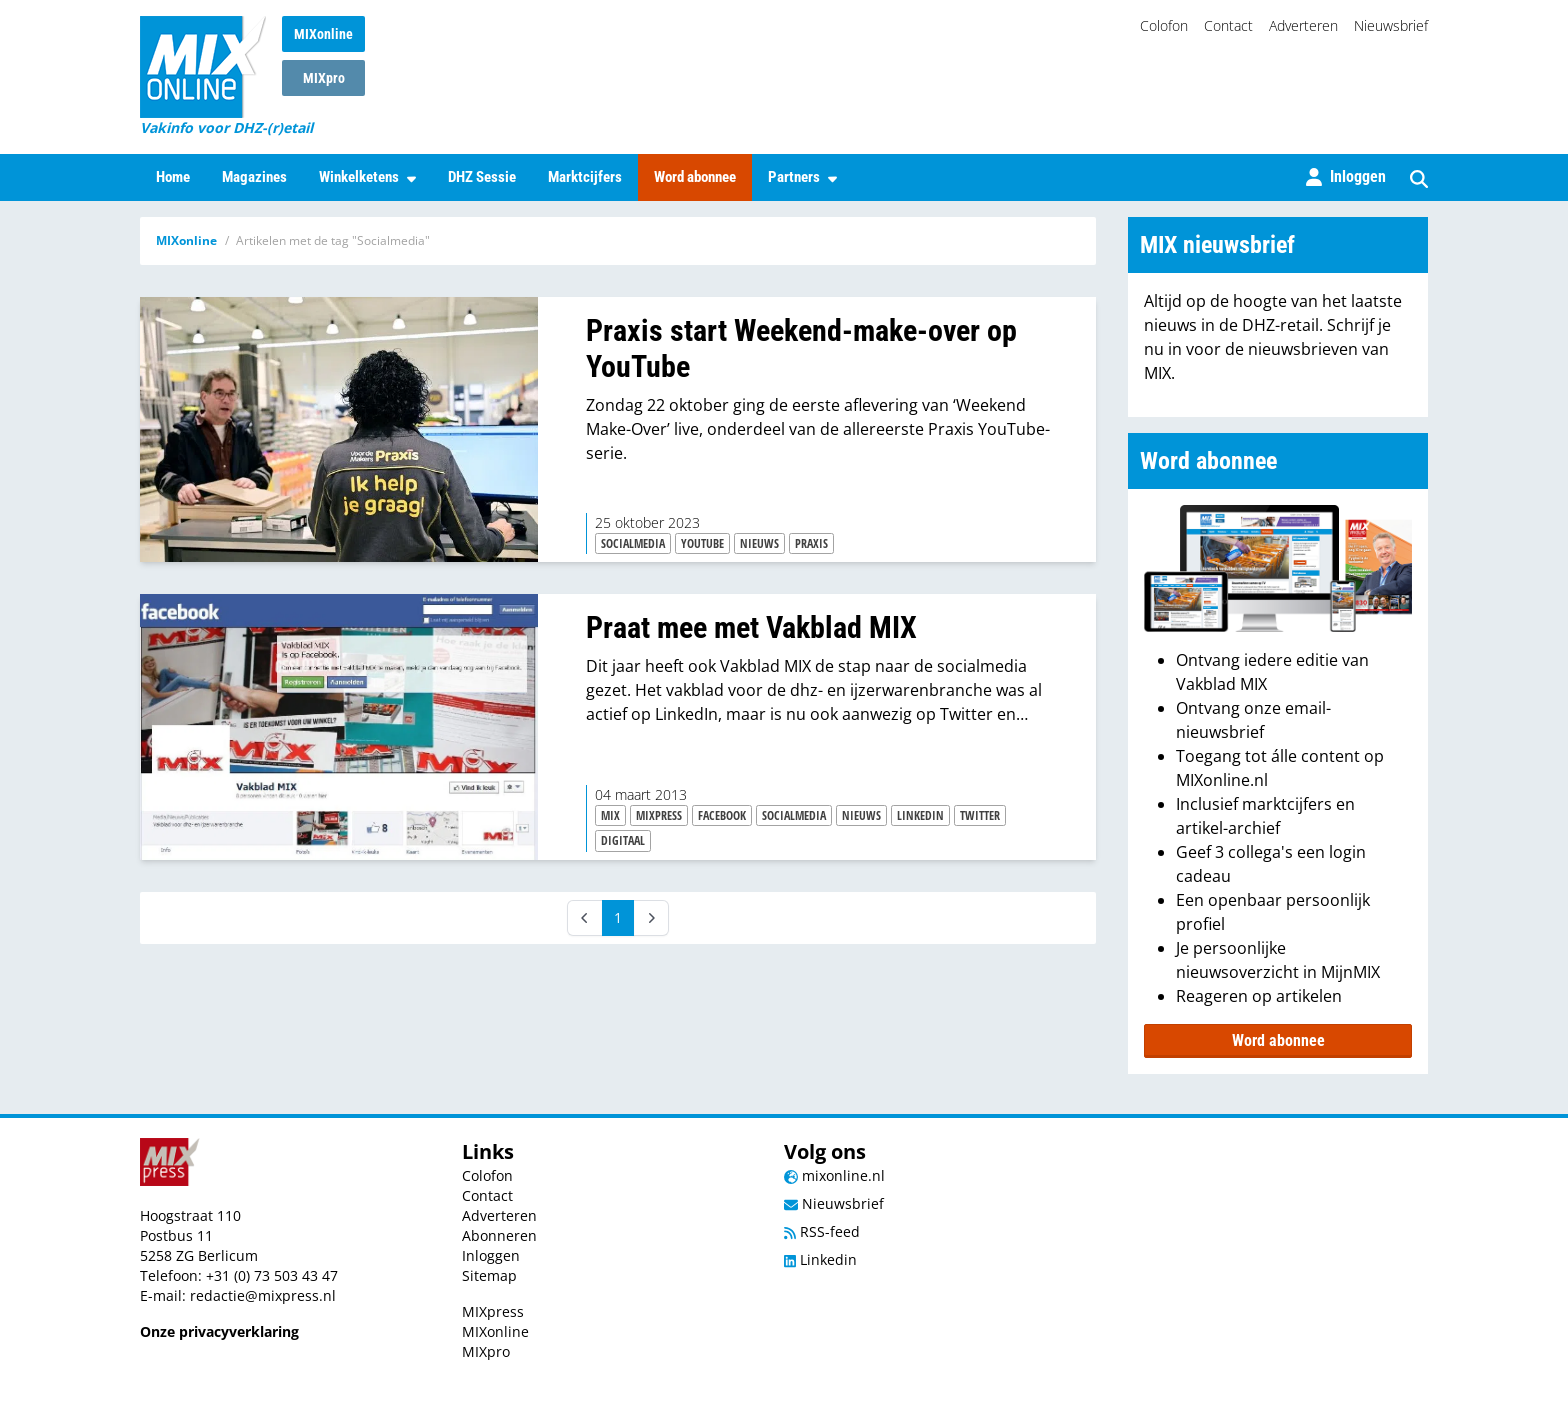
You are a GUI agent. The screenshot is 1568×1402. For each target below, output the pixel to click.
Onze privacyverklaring (219, 1331)
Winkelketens (367, 177)
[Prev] (585, 918)
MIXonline (323, 34)
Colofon (1164, 25)
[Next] (651, 918)
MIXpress (493, 1311)
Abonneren (499, 1235)
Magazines (254, 177)
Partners (802, 177)
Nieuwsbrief (1391, 25)
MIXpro (324, 78)
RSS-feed (822, 1231)
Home (173, 177)
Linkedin (820, 1259)
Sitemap (489, 1275)
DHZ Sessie (482, 177)
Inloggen (491, 1255)
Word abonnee (695, 177)
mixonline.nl (834, 1175)
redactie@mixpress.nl (263, 1295)
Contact (1228, 25)
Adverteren (1303, 25)
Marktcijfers (585, 177)
